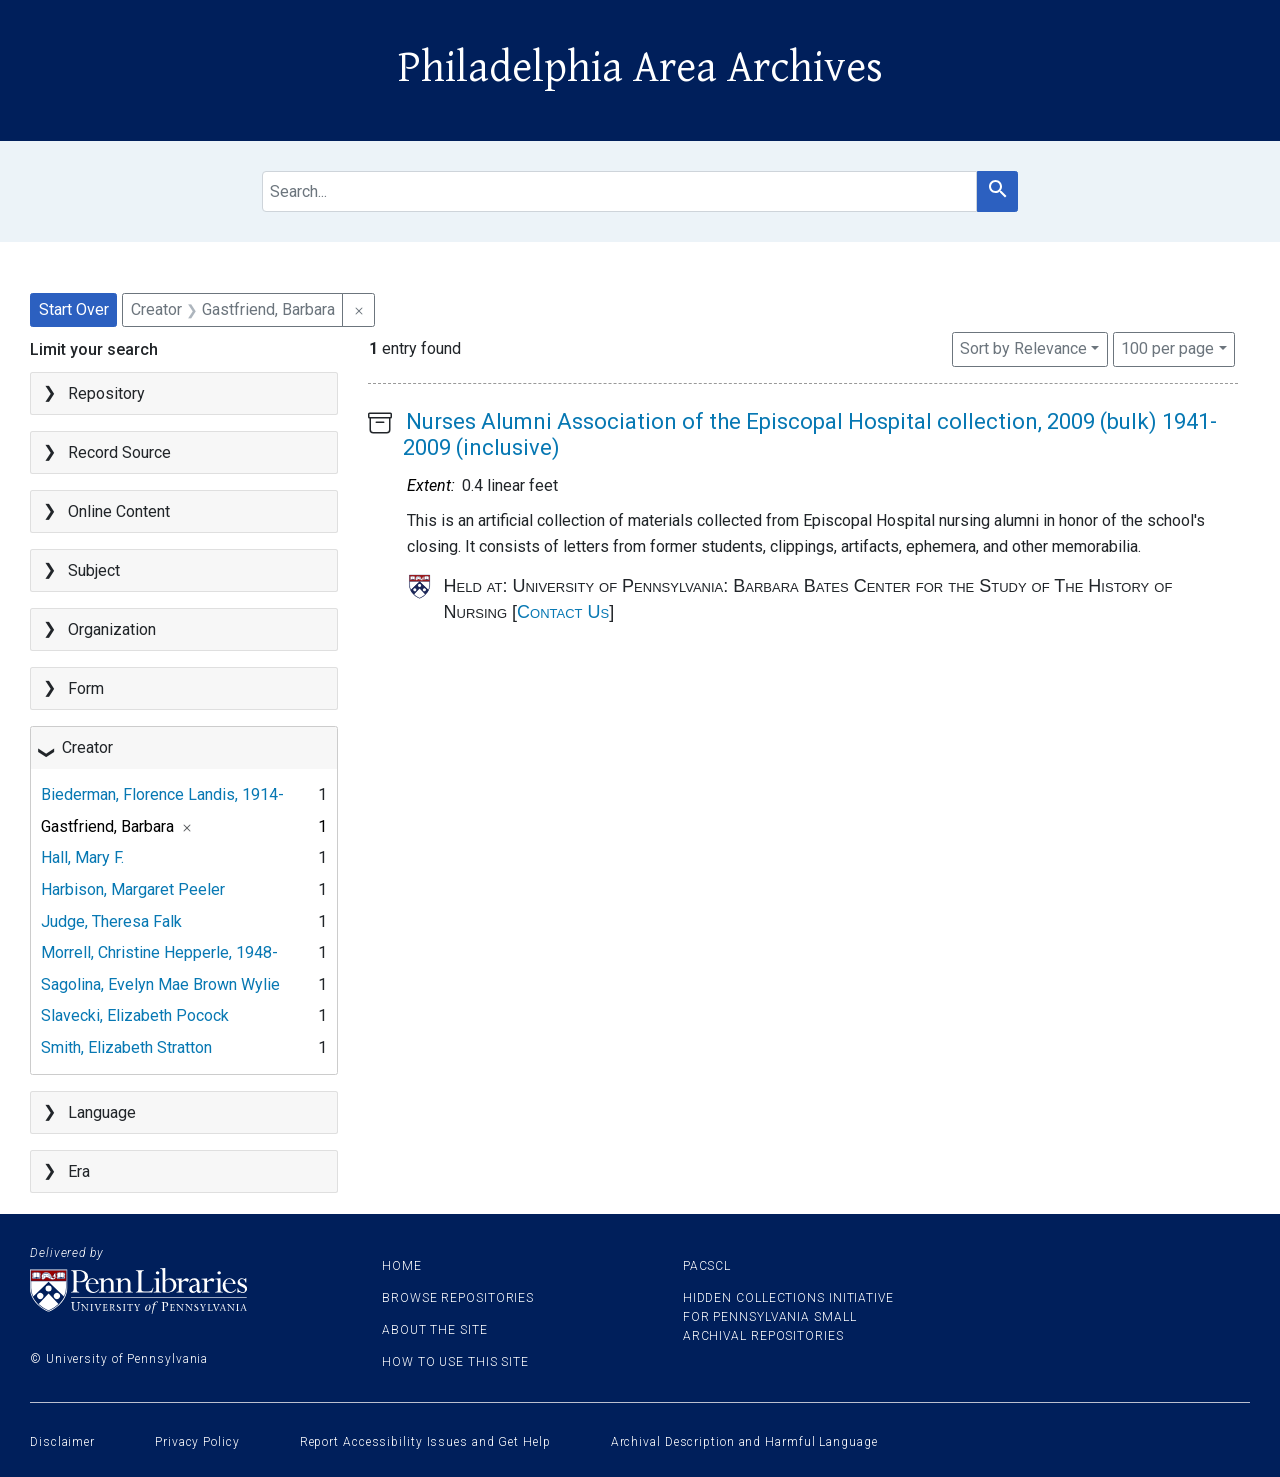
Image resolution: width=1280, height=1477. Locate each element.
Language (102, 1112)
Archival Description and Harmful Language (744, 1442)
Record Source (119, 452)
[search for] (620, 191)
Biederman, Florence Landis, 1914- (162, 794)
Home (402, 1266)
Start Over (74, 309)
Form (86, 688)
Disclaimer (62, 1442)
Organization (112, 629)
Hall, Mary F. (82, 857)
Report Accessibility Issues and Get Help (425, 1442)
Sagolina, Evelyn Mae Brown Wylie (160, 984)
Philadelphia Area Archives (640, 68)
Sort (1023, 348)
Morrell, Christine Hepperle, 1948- (159, 952)
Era (79, 1171)
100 (1167, 347)
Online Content (119, 511)
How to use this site (455, 1362)
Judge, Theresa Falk (111, 921)
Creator (87, 747)
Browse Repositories (458, 1298)
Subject (94, 570)
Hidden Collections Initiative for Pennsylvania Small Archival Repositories (788, 1317)
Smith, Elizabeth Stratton (126, 1047)
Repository (106, 393)
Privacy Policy (197, 1442)
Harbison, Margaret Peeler (133, 889)
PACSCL (707, 1266)
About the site (435, 1330)
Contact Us (563, 612)
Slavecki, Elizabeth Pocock (135, 1015)
